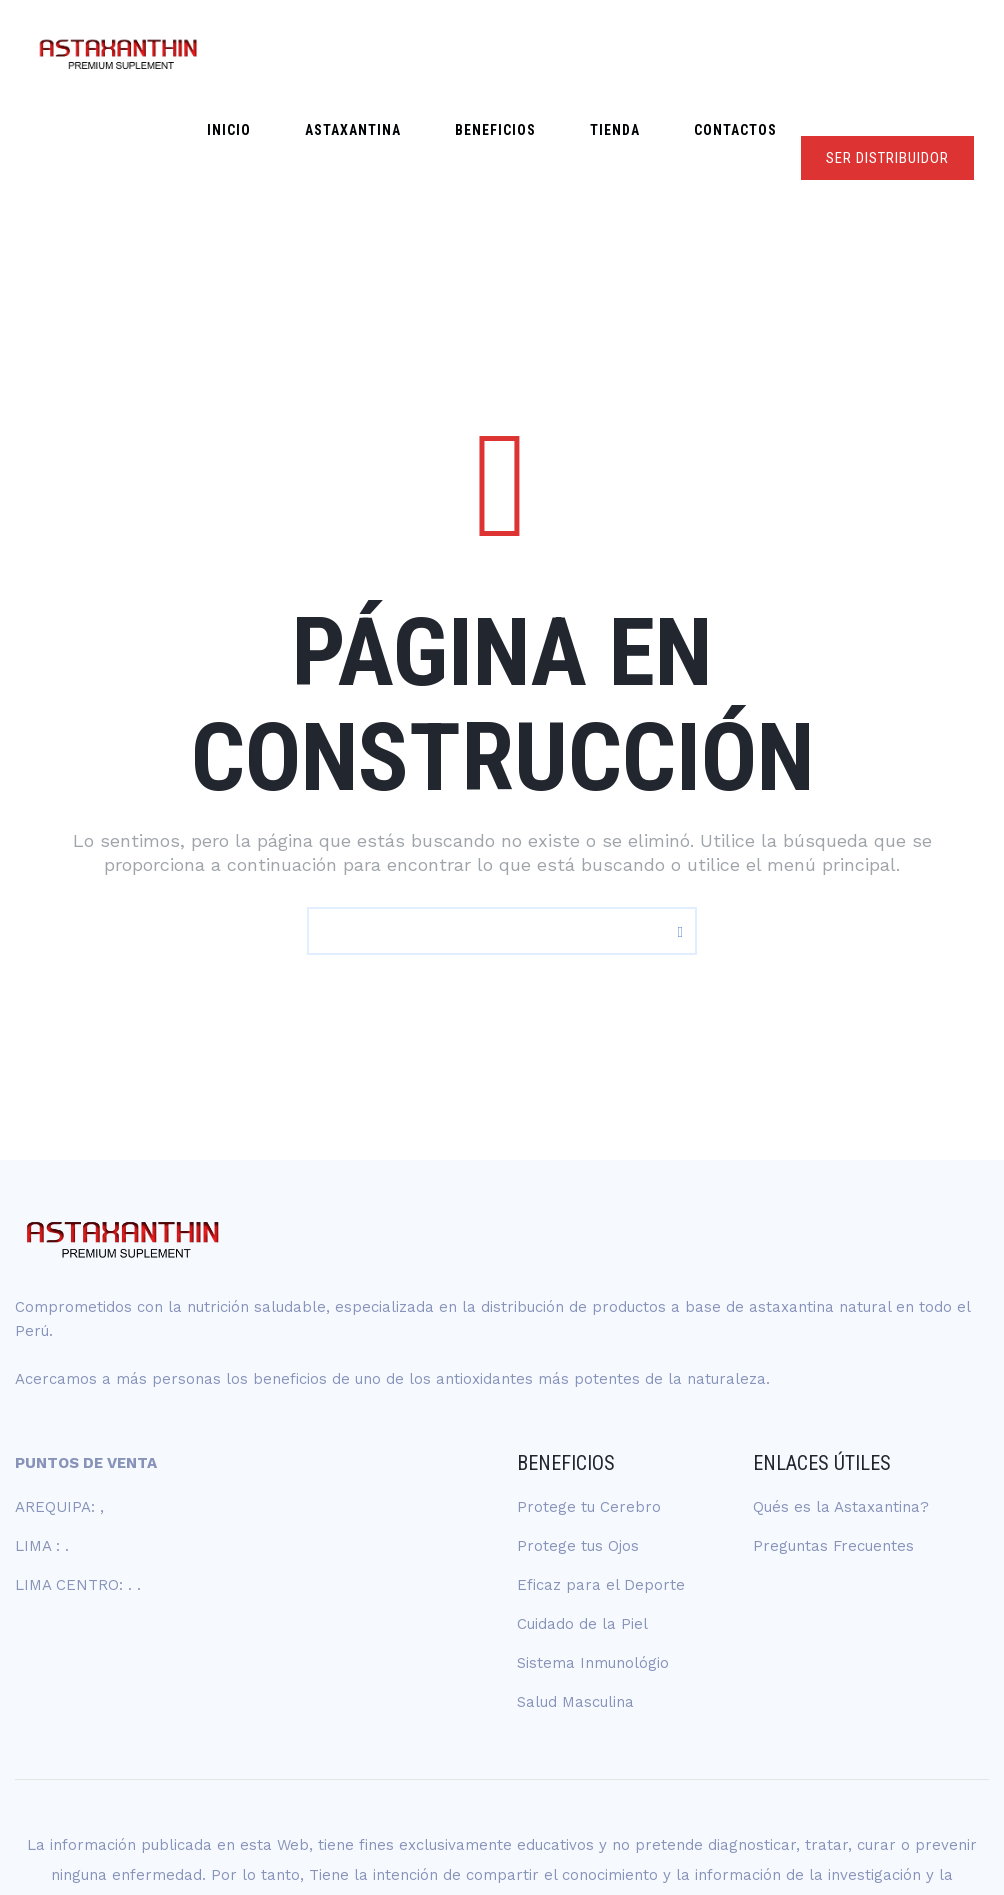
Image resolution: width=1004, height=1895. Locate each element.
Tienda (643, 52)
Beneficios (542, 52)
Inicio (314, 52)
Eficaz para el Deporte (601, 1480)
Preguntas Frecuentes (833, 1441)
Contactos (744, 52)
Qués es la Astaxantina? (841, 1402)
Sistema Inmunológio (593, 1558)
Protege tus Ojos (578, 1441)
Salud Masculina (575, 1597)
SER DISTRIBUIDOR (887, 53)
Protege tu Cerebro (589, 1402)
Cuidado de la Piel (582, 1519)
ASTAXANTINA (419, 52)
